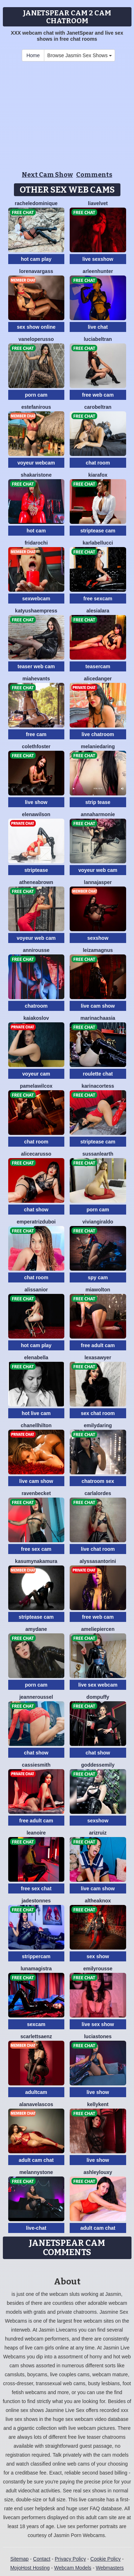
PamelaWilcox (36, 1086)
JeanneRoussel (36, 1697)
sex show (97, 1956)
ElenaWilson (36, 814)
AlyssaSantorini (98, 1561)
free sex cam (36, 1549)
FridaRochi (36, 543)
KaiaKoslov (36, 1018)
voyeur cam (36, 1074)
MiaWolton (97, 1289)
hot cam (36, 530)
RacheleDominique (36, 203)
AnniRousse (36, 950)
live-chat (36, 2228)
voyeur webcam (36, 463)
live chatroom (97, 734)
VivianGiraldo (98, 1222)
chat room (98, 463)
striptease (36, 870)
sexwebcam (36, 598)
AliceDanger (98, 678)
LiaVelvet (98, 203)
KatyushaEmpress (36, 611)
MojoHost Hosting (30, 2568)
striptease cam (97, 530)
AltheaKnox (98, 1901)
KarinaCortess (97, 1086)
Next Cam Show (47, 175)
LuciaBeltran (98, 339)
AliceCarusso (36, 1154)
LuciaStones (97, 2036)
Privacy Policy (70, 2559)
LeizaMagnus (98, 950)
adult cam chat (36, 2160)
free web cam (98, 395)
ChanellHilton (36, 1425)
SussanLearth (98, 1154)
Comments (94, 175)
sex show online (36, 327)
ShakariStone (36, 475)
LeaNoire (36, 1833)
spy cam (98, 1277)
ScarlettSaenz (36, 2036)
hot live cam (36, 1413)
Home (33, 55)
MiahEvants (36, 678)
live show (36, 802)
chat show (36, 1209)
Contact (41, 2559)
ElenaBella (36, 1357)
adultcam (36, 2092)
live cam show (98, 1006)
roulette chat (98, 1074)
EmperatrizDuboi (36, 1222)
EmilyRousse (98, 1968)
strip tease (97, 802)
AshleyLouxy (98, 2172)
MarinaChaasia (97, 1018)
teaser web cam (36, 666)
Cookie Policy (105, 2559)
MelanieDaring (98, 746)
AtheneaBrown (36, 882)
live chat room (98, 1549)
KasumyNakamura (36, 1561)
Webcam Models (72, 2568)
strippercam (36, 1956)
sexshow (97, 938)
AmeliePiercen (97, 1629)
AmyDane (36, 1629)
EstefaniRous (36, 407)
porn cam (36, 395)
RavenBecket (36, 1493)
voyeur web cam (97, 870)
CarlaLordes (97, 1493)
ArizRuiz (97, 1833)
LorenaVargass (36, 271)
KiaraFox (98, 475)
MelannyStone (36, 2172)
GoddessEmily (97, 1765)
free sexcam (97, 598)
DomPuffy (97, 1697)
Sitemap (19, 2559)
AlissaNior (36, 1289)
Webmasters (110, 2568)
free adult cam (98, 1345)
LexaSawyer (97, 1357)
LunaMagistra (36, 1968)
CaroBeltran (97, 407)
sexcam (36, 2024)
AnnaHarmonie (98, 814)
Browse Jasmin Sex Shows (79, 55)
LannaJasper (98, 882)
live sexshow (98, 259)
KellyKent (98, 2104)
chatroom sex (97, 1481)
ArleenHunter (98, 271)
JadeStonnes (36, 1901)
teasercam (97, 666)
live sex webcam (98, 1685)
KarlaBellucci (98, 543)
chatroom (36, 1006)
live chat (98, 327)
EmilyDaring (98, 1425)
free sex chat (36, 1888)
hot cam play (36, 259)
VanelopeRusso (36, 339)
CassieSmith (36, 1765)
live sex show (98, 2024)
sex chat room (98, 1413)
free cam (36, 734)
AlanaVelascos (36, 2104)
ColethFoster (36, 746)
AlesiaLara (97, 611)
